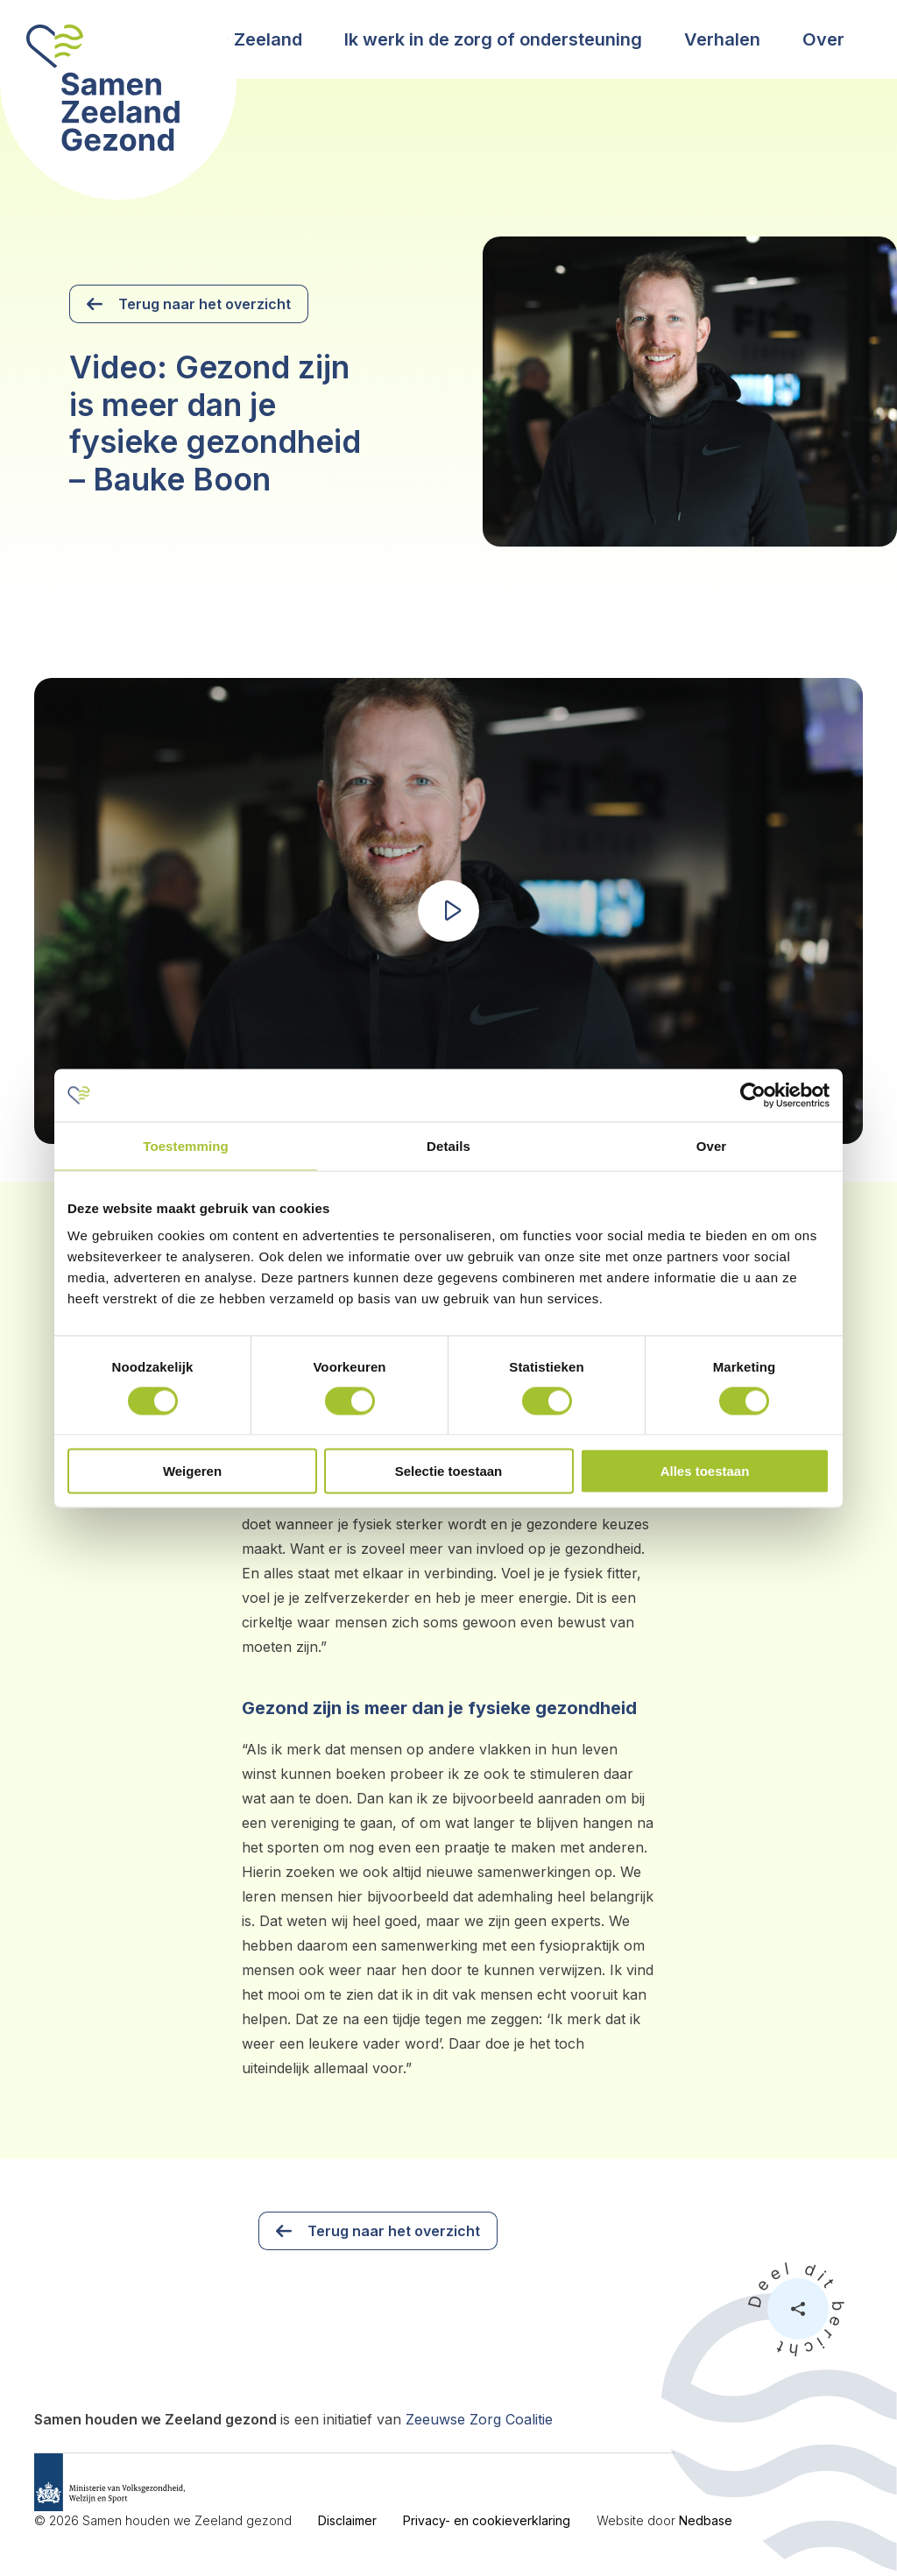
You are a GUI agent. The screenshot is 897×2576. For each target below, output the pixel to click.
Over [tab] (711, 1145)
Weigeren (192, 1471)
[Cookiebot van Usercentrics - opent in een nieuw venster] (753, 1095)
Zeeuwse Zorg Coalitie (479, 2419)
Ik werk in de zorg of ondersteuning (493, 39)
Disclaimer (347, 2520)
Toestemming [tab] (186, 1145)
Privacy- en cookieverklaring (486, 2520)
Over (823, 39)
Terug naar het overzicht (204, 304)
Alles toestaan (705, 1471)
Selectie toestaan (449, 1471)
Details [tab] (448, 1145)
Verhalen (722, 39)
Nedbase (705, 2520)
